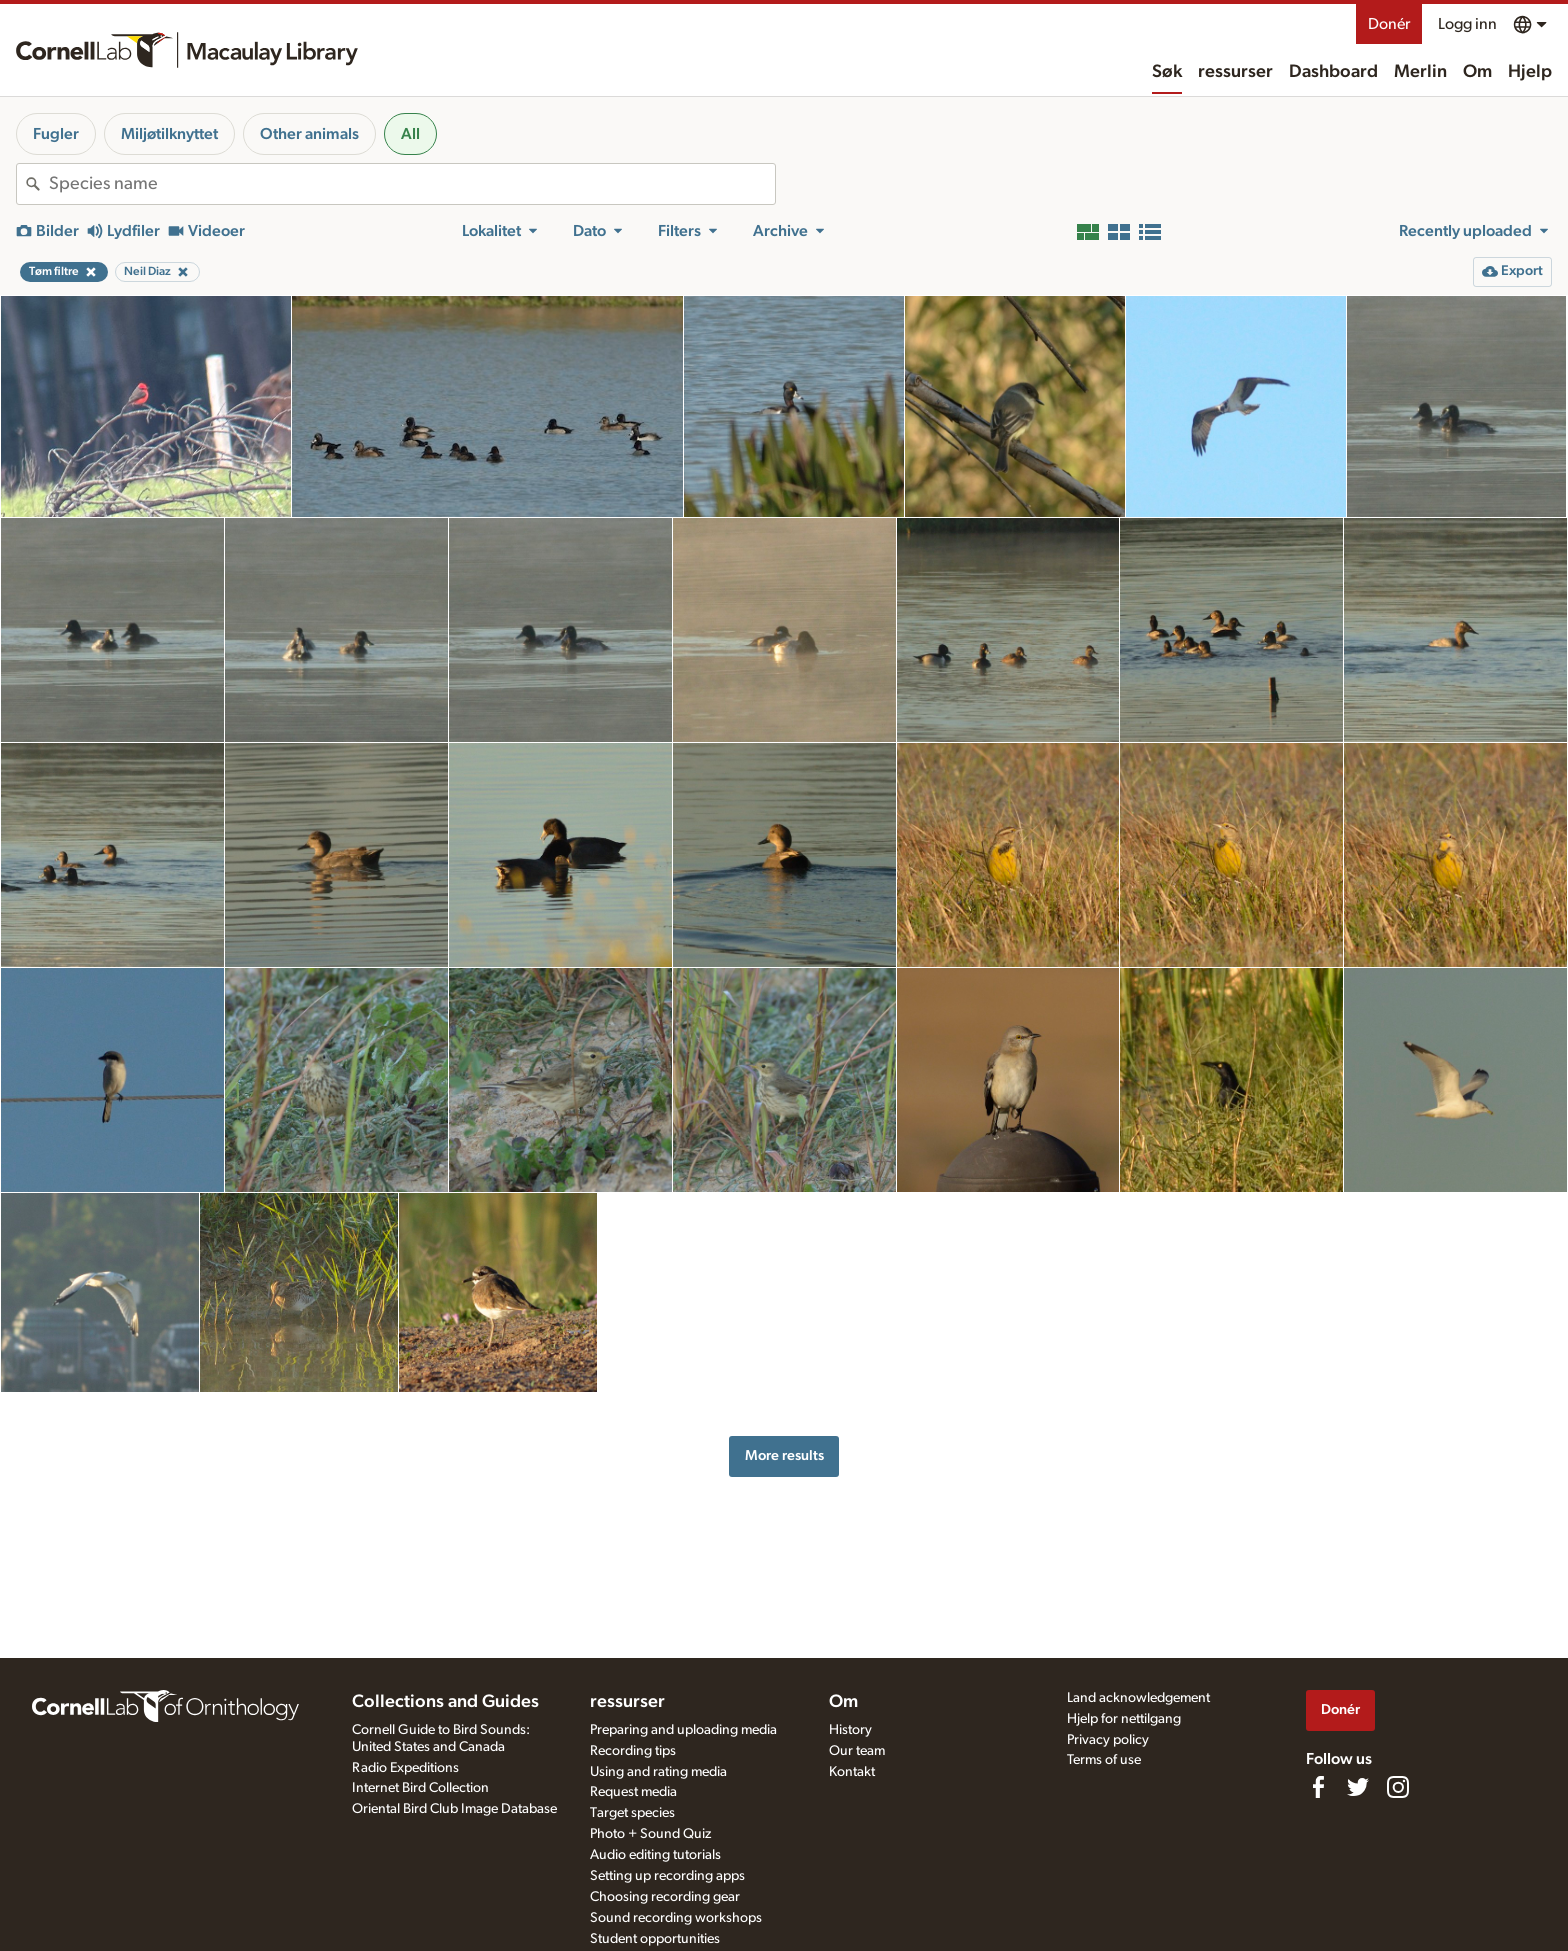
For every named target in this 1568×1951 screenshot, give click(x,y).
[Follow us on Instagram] (1398, 1787)
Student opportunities (655, 1939)
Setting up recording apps (667, 1876)
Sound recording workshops (676, 1918)
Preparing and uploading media (683, 1730)
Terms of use (1104, 1760)
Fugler (56, 134)
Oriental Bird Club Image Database (454, 1809)
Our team (857, 1751)
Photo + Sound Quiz (650, 1834)
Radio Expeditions (405, 1768)
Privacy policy (1108, 1740)
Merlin (1420, 72)
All (410, 134)
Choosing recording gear (665, 1897)
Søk (1167, 72)
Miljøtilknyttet (169, 134)
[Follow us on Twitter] (1358, 1787)
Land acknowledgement (1138, 1698)
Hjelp (1530, 72)
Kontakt (852, 1772)
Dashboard (1333, 72)
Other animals (309, 134)
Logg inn (1467, 24)
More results (784, 1455)
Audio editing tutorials (655, 1855)
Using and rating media (658, 1772)
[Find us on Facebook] (1318, 1787)
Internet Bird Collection (420, 1788)
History (850, 1730)
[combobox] (412, 184)
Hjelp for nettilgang (1124, 1719)
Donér (1389, 24)
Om (1477, 72)
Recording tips (633, 1751)
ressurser (1235, 72)
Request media (633, 1792)
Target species (632, 1813)
